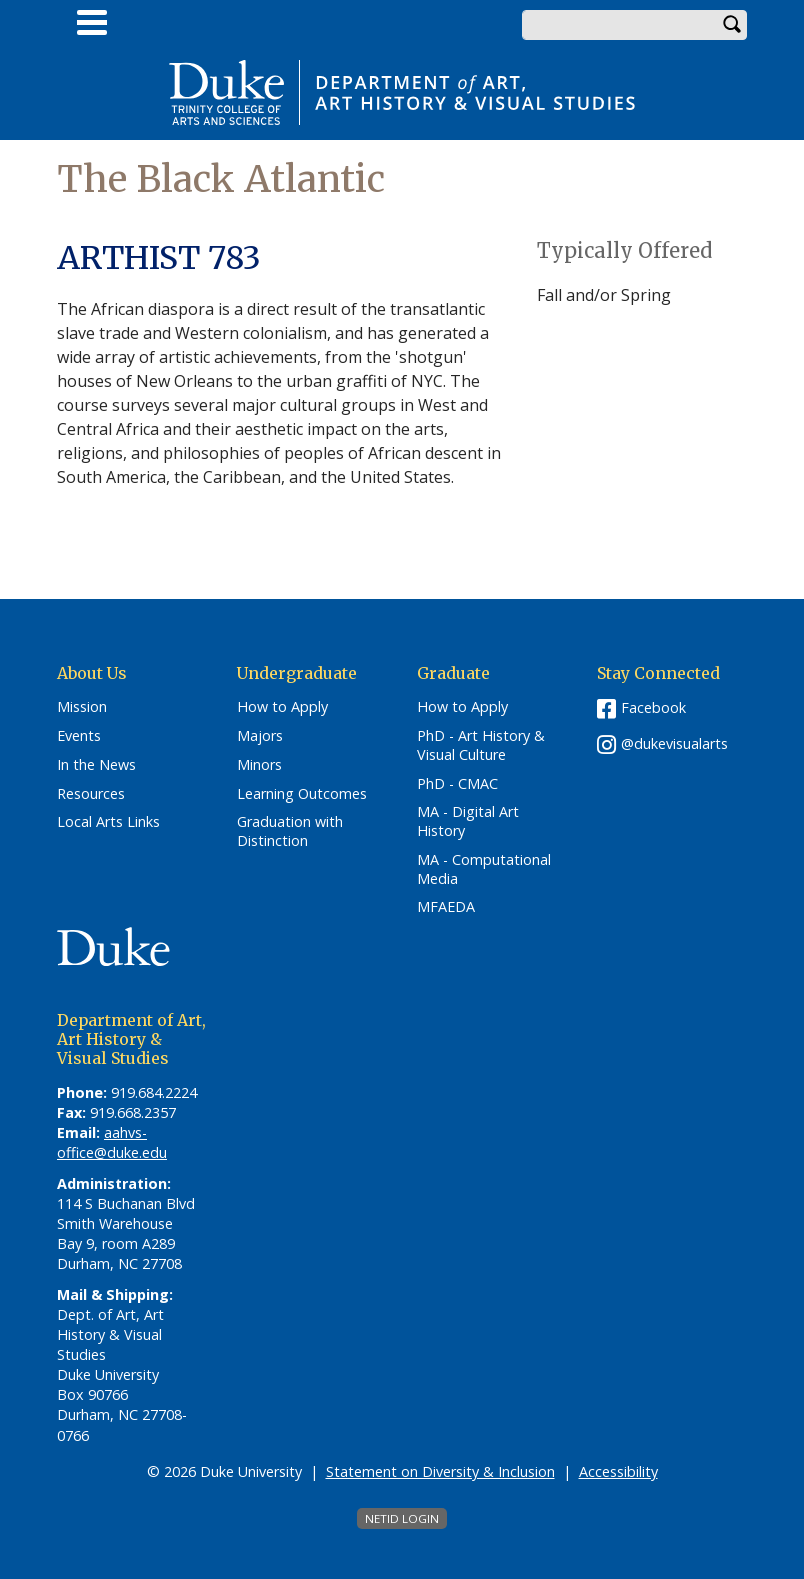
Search (732, 25)
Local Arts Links (108, 822)
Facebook (653, 707)
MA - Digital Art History (468, 821)
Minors (259, 765)
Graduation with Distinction (290, 831)
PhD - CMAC (457, 784)
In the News (96, 765)
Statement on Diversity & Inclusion (440, 1471)
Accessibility (618, 1471)
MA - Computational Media (484, 869)
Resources (91, 794)
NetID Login (402, 1518)
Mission (82, 707)
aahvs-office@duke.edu (112, 1142)
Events (79, 736)
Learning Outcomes (302, 794)
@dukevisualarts (674, 743)
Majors (260, 736)
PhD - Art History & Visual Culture (481, 745)
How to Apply (282, 707)
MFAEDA (446, 907)
